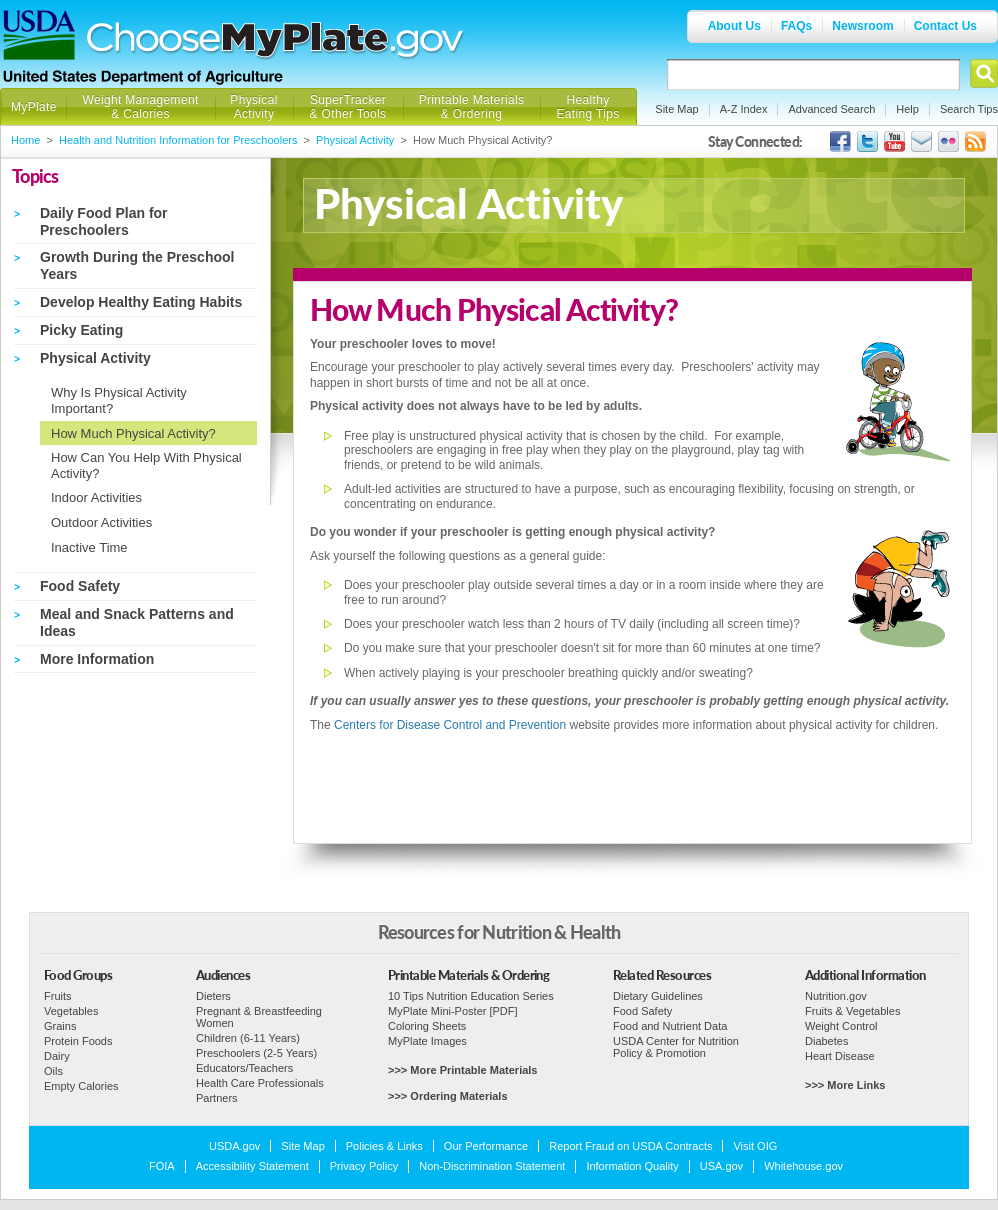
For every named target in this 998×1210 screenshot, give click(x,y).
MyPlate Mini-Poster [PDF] (453, 1011)
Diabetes (826, 1041)
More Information (97, 659)
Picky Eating (81, 330)
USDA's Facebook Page (840, 141)
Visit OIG (755, 1146)
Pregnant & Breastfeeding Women (259, 1017)
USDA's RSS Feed (975, 141)
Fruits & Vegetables (852, 1011)
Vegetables (71, 1011)
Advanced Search (831, 109)
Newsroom (862, 26)
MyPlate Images (427, 1041)
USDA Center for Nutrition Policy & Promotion (676, 1047)
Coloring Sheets (427, 1026)
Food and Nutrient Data (670, 1026)
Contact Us (945, 26)
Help (907, 109)
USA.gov (721, 1166)
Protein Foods (78, 1041)
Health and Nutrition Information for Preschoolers (178, 140)
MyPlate (34, 107)
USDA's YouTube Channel (894, 141)
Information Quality (632, 1166)
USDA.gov (234, 1146)
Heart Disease (840, 1056)
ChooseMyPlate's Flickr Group (948, 141)
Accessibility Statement (252, 1166)
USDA (39, 35)
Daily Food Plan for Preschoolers (104, 221)
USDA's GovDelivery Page (921, 141)
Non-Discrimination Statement (492, 1166)
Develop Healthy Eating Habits (141, 302)
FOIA (162, 1166)
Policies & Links (384, 1146)
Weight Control (841, 1026)
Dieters (213, 996)
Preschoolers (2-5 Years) (256, 1053)
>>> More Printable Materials (462, 1070)
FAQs (796, 26)
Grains (60, 1026)
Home (25, 140)
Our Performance (486, 1146)
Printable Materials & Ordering (472, 107)
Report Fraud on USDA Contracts (630, 1146)
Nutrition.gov (836, 996)
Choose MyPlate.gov (276, 41)
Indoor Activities (96, 497)
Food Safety (80, 586)
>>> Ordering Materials (448, 1096)
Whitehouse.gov (803, 1166)
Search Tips (969, 109)
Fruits (58, 996)
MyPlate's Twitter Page (867, 141)
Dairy (57, 1056)
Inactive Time (89, 547)
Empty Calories (81, 1086)
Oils (53, 1071)
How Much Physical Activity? (133, 433)
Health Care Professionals (260, 1083)
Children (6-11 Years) (248, 1038)
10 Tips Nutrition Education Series (471, 996)
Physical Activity (253, 107)
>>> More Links (845, 1085)
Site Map (676, 109)
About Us (734, 26)
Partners (217, 1098)
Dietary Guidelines (658, 996)
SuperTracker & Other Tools (348, 107)
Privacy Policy (364, 1166)
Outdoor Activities (101, 522)
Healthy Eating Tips (588, 107)
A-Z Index (744, 109)
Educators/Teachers (244, 1068)
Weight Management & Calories (140, 107)
